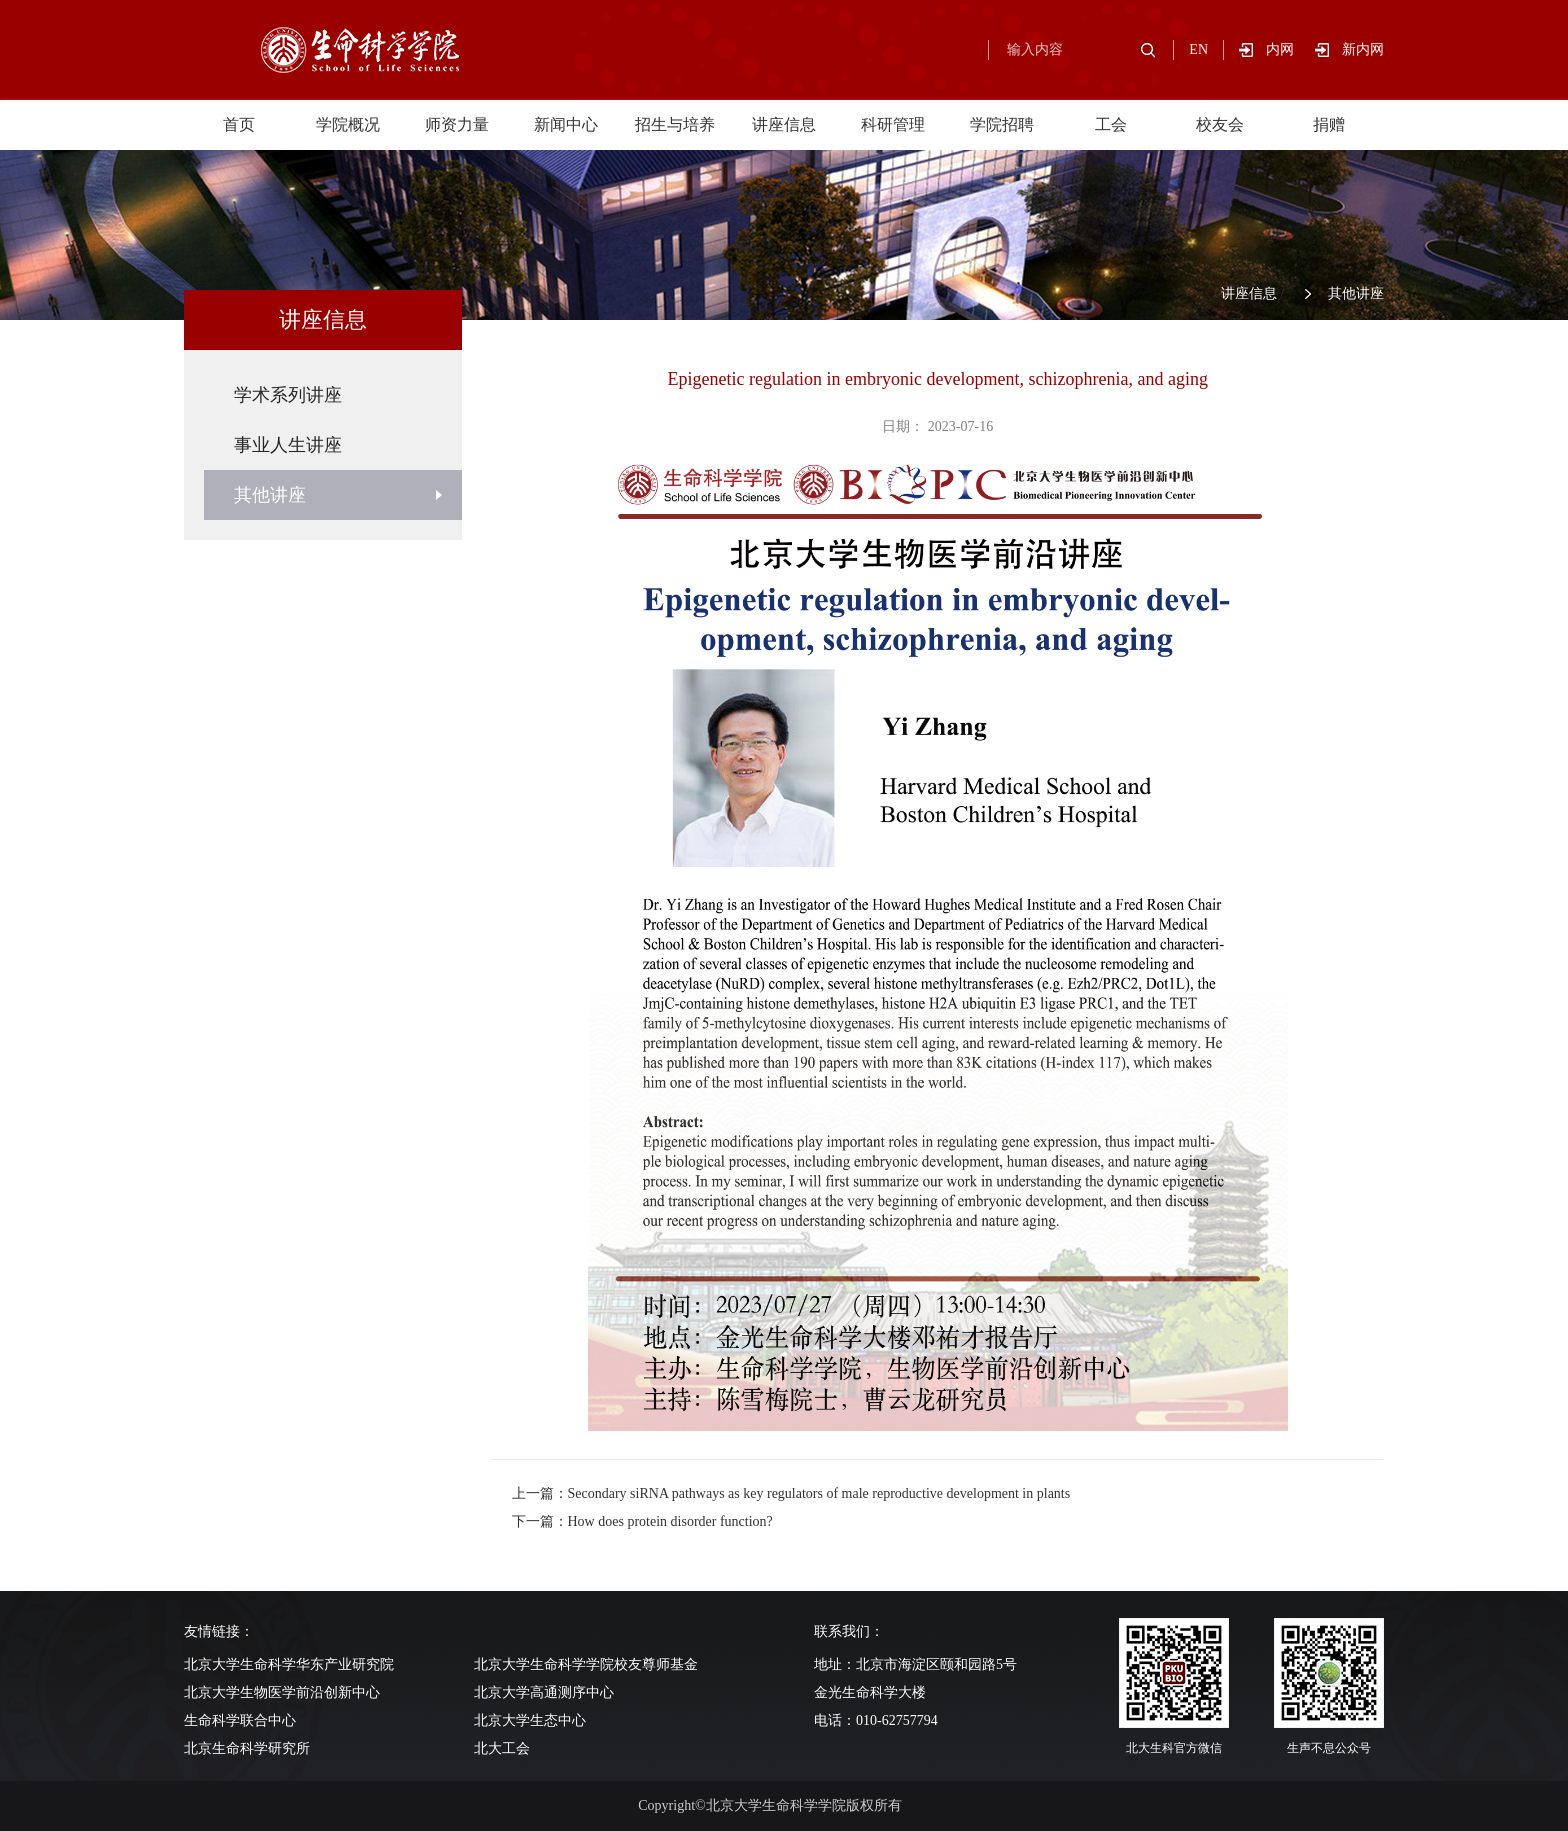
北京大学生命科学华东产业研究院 (289, 1664)
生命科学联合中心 (240, 1720)
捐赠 (1329, 124)
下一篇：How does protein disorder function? (642, 1521)
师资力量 (457, 124)
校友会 (1220, 124)
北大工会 (502, 1748)
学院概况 (348, 124)
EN (1198, 49)
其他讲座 (1356, 293)
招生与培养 (675, 124)
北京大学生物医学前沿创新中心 (282, 1692)
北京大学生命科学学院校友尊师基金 (586, 1664)
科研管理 (893, 124)
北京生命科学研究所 (247, 1748)
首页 (239, 124)
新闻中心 (566, 124)
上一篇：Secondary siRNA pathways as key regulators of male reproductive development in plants (791, 1493)
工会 (1111, 124)
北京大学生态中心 (530, 1720)
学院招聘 (1002, 124)
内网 (1290, 49)
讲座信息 (784, 124)
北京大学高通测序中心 (544, 1692)
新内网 (1363, 49)
